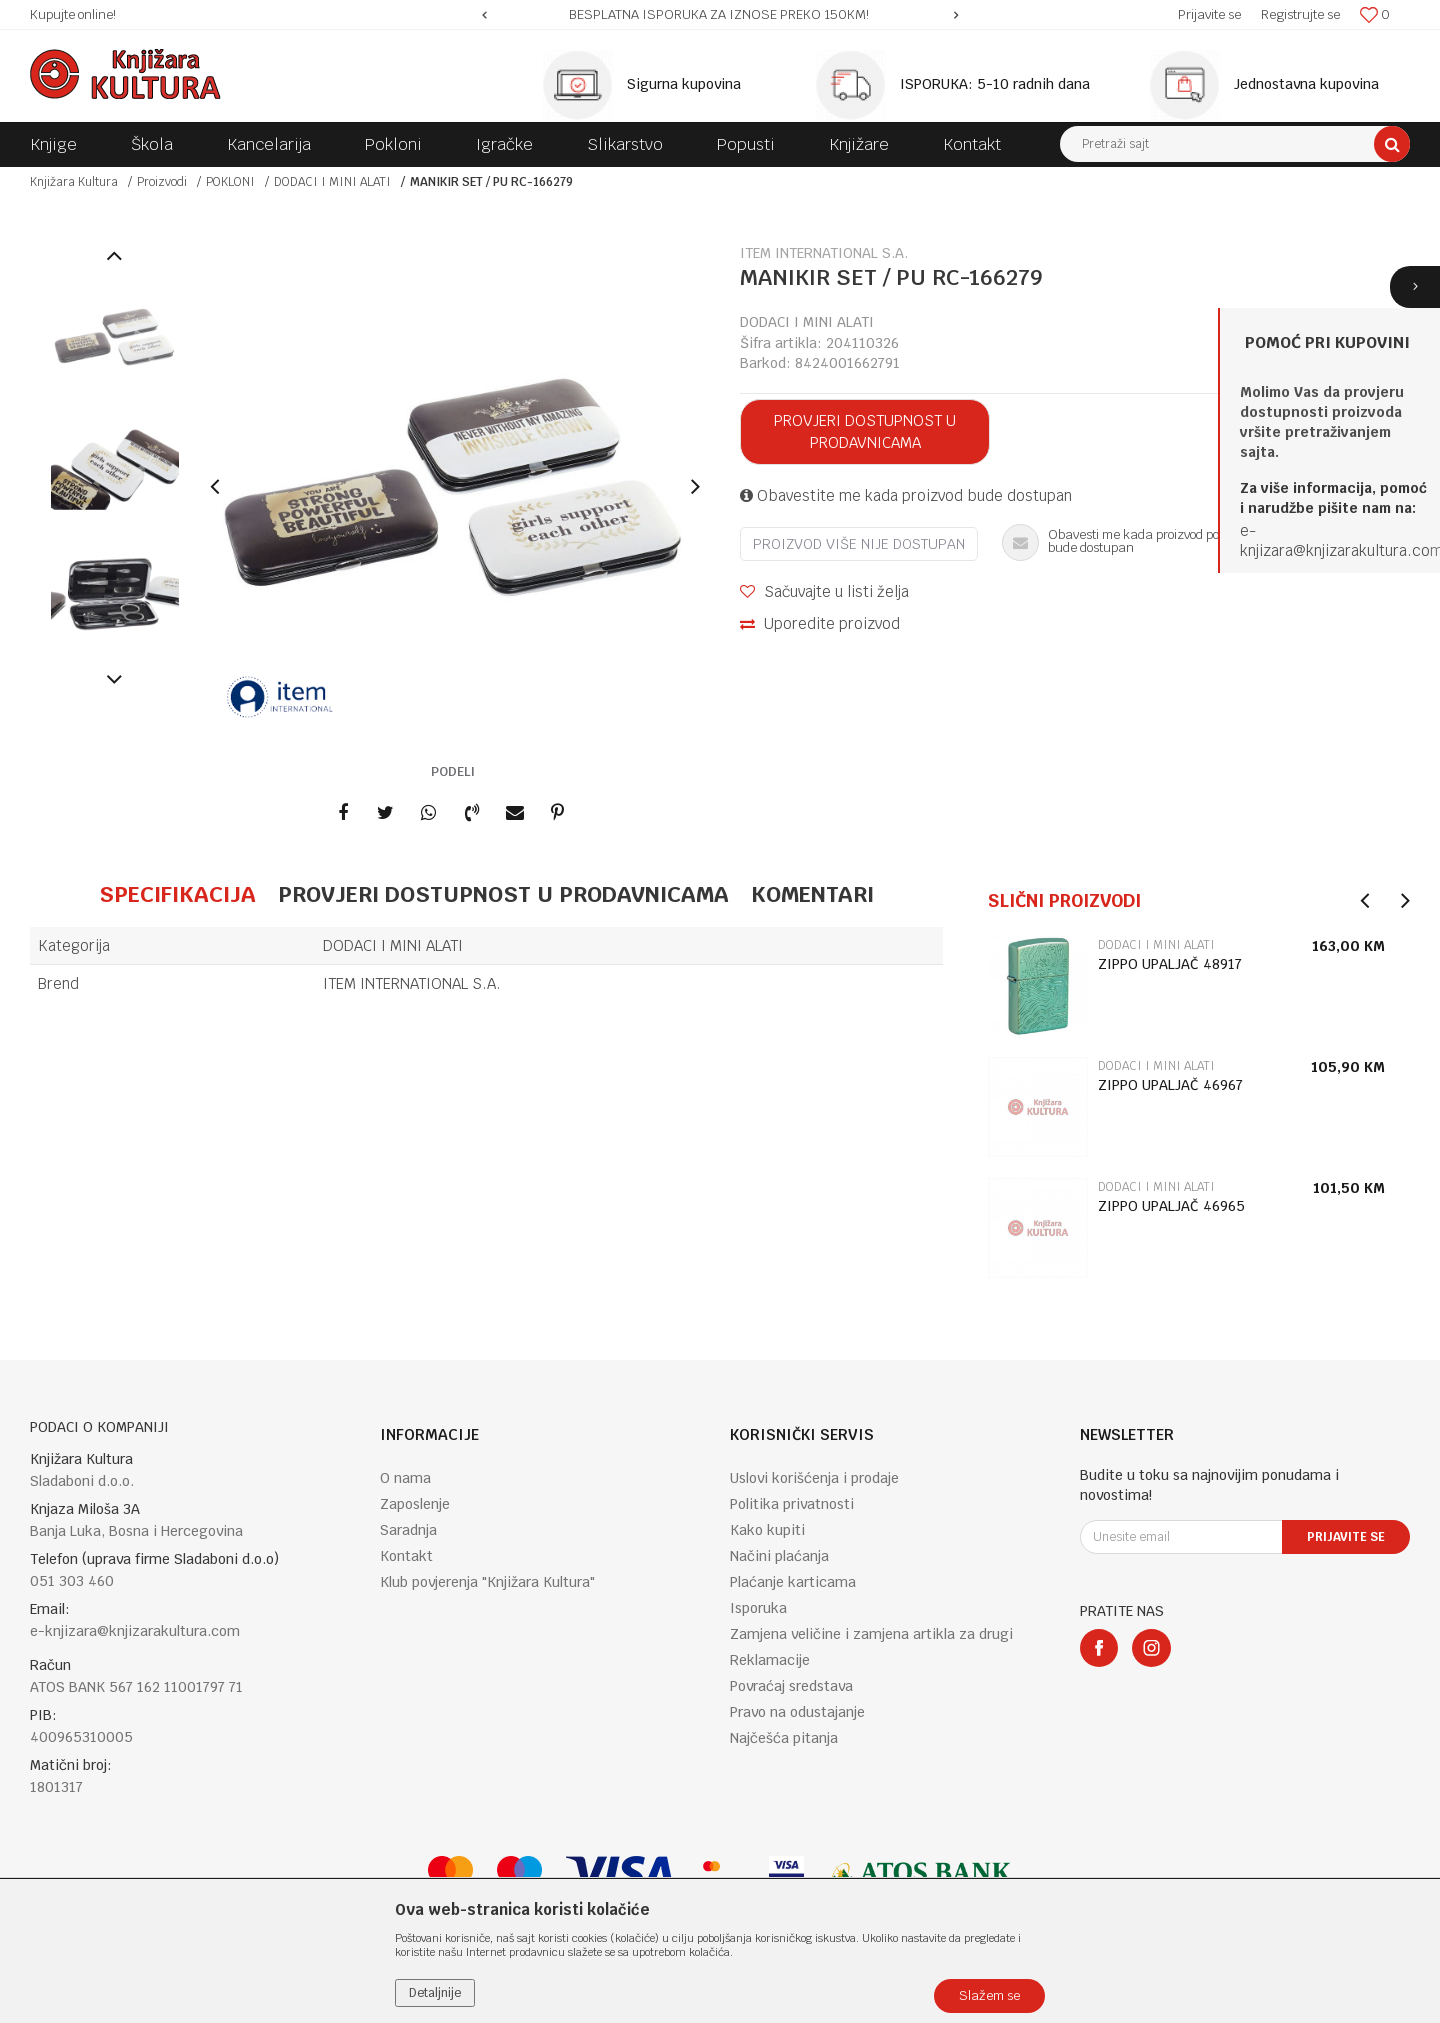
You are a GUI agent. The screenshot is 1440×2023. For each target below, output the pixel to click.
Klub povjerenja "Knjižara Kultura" (487, 1582)
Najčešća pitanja (784, 1738)
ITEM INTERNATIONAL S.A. (412, 983)
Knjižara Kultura (74, 182)
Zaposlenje (415, 1504)
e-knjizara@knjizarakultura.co (1335, 540)
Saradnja (408, 1530)
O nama (405, 1478)
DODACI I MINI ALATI (332, 182)
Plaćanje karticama (793, 1582)
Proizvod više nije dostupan (859, 544)
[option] (720, 15)
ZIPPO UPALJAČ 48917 (1170, 964)
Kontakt (406, 1556)
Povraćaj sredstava (791, 1686)
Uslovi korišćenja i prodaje (814, 1478)
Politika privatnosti (792, 1504)
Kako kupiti (767, 1530)
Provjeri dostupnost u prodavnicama (865, 431)
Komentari (812, 894)
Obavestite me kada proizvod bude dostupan (906, 495)
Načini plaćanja (779, 1556)
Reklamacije (770, 1660)
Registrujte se (1300, 14)
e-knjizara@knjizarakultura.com (135, 1631)
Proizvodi (162, 182)
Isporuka (758, 1608)
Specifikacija (177, 894)
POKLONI (230, 182)
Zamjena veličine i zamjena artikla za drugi (871, 1634)
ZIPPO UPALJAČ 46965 (1171, 1206)
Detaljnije (435, 1993)
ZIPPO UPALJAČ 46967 (1170, 1085)
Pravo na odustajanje (797, 1712)
